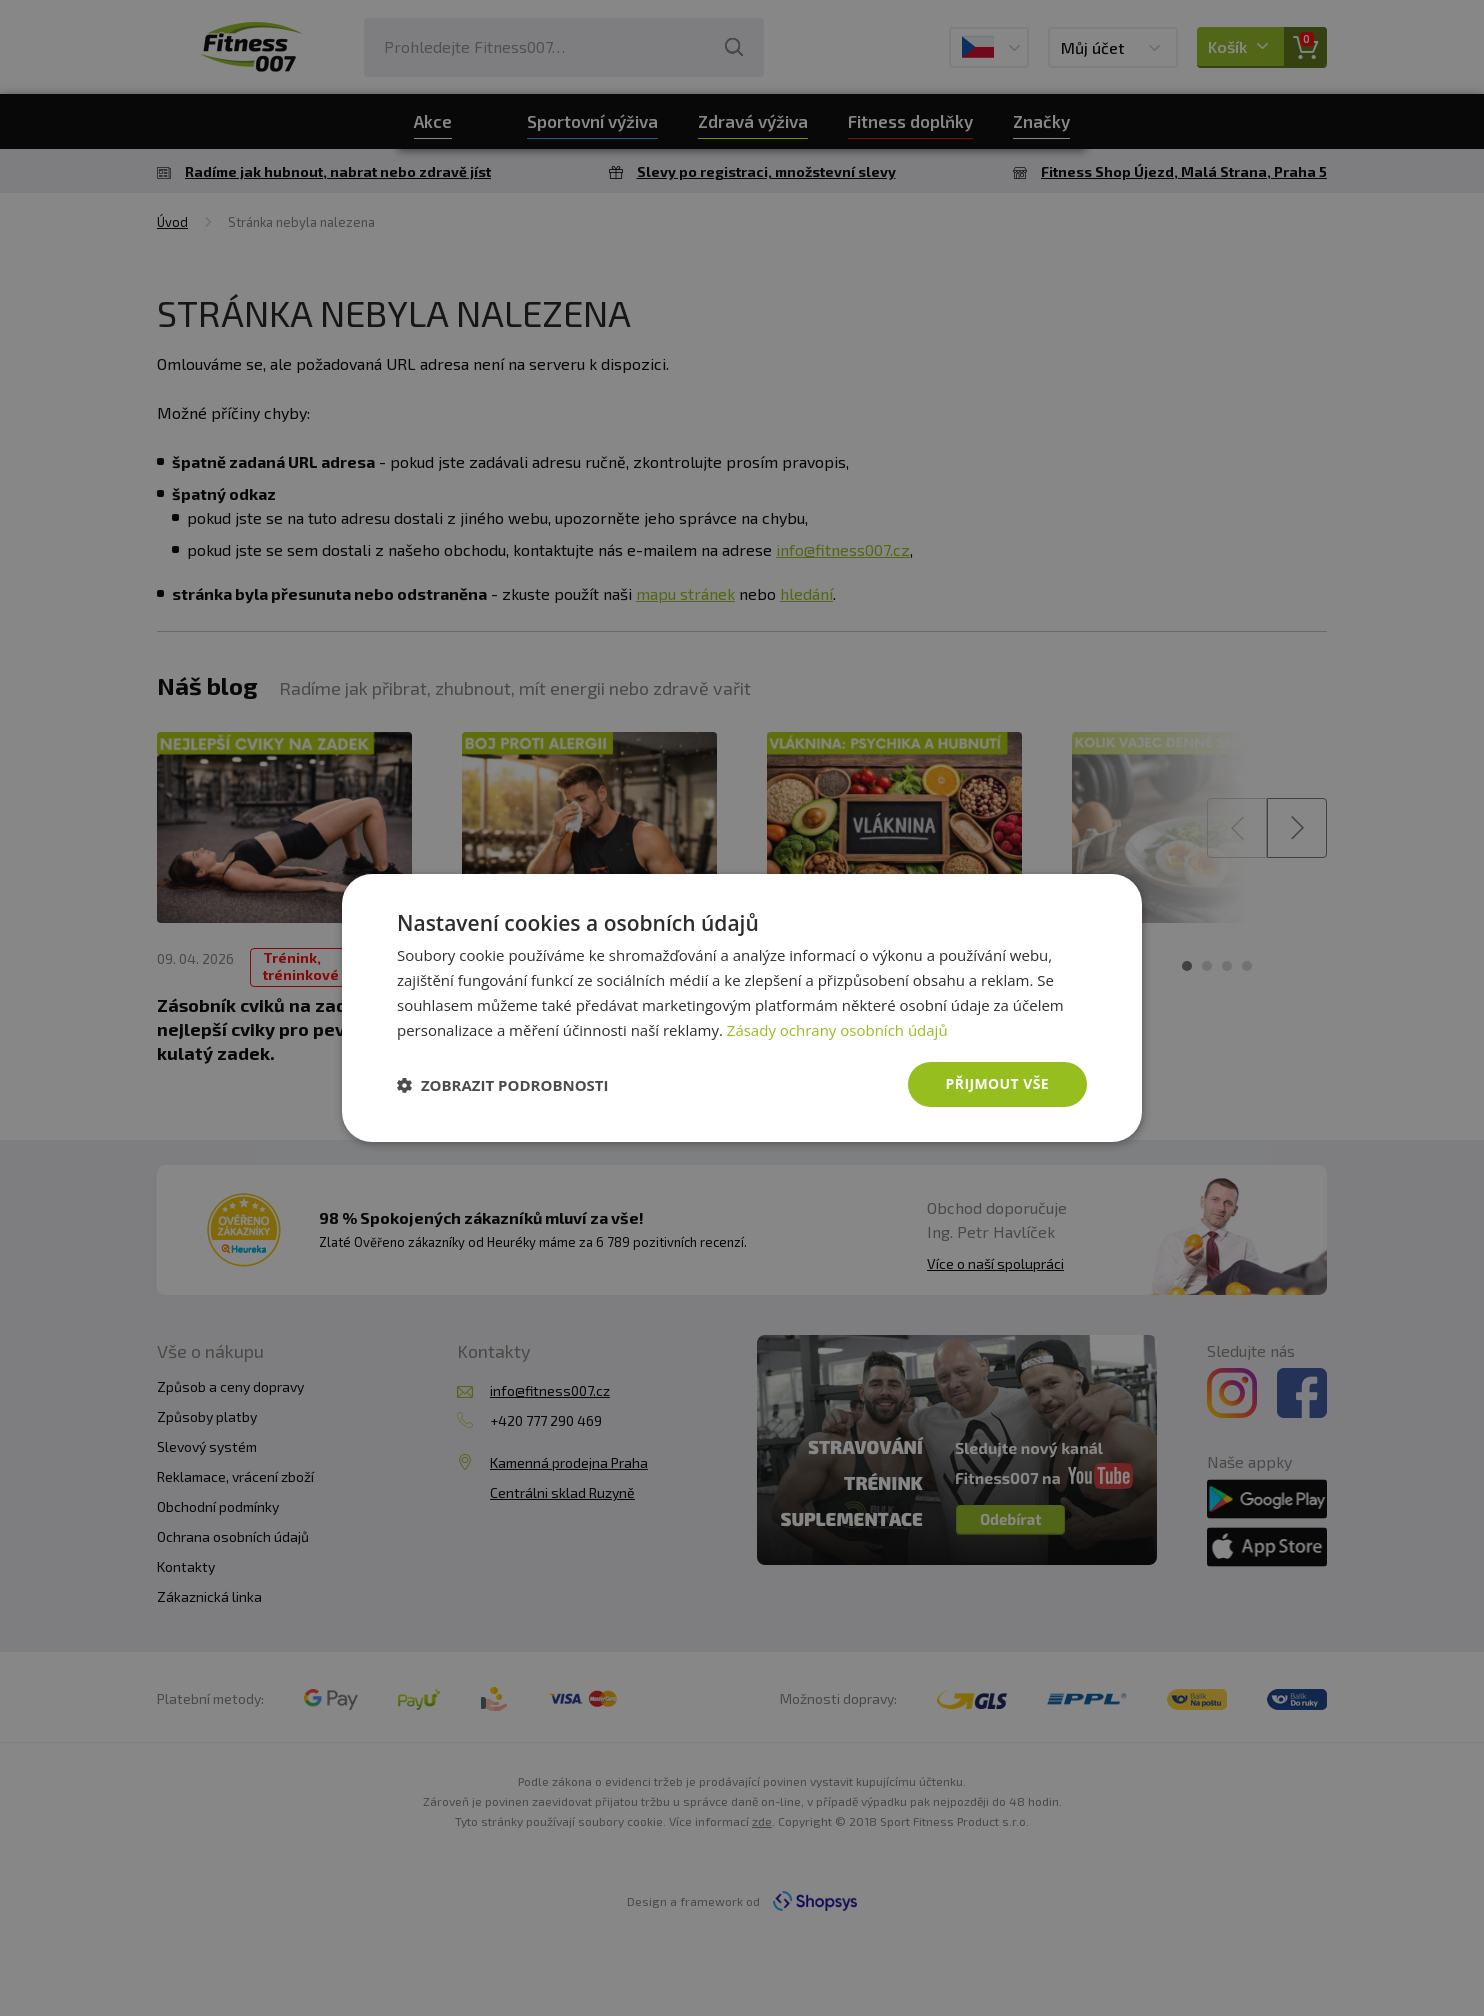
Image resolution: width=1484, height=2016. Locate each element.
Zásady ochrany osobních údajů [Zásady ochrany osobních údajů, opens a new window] (837, 1030)
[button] (503, 1085)
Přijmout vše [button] (997, 1083)
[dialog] (742, 1008)
